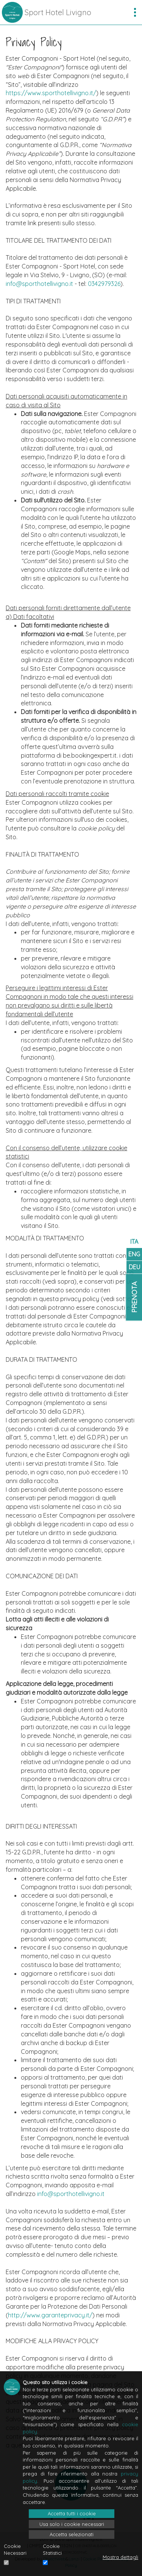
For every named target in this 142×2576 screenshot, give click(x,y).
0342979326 (104, 283)
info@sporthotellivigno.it (39, 283)
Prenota (134, 1297)
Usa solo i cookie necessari (71, 2524)
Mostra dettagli (120, 2557)
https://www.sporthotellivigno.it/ (51, 93)
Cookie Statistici (52, 2549)
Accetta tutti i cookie (72, 2513)
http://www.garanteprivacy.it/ (50, 2315)
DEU (134, 1267)
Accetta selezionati (72, 2534)
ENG (134, 1254)
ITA (134, 1241)
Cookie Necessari (15, 2549)
